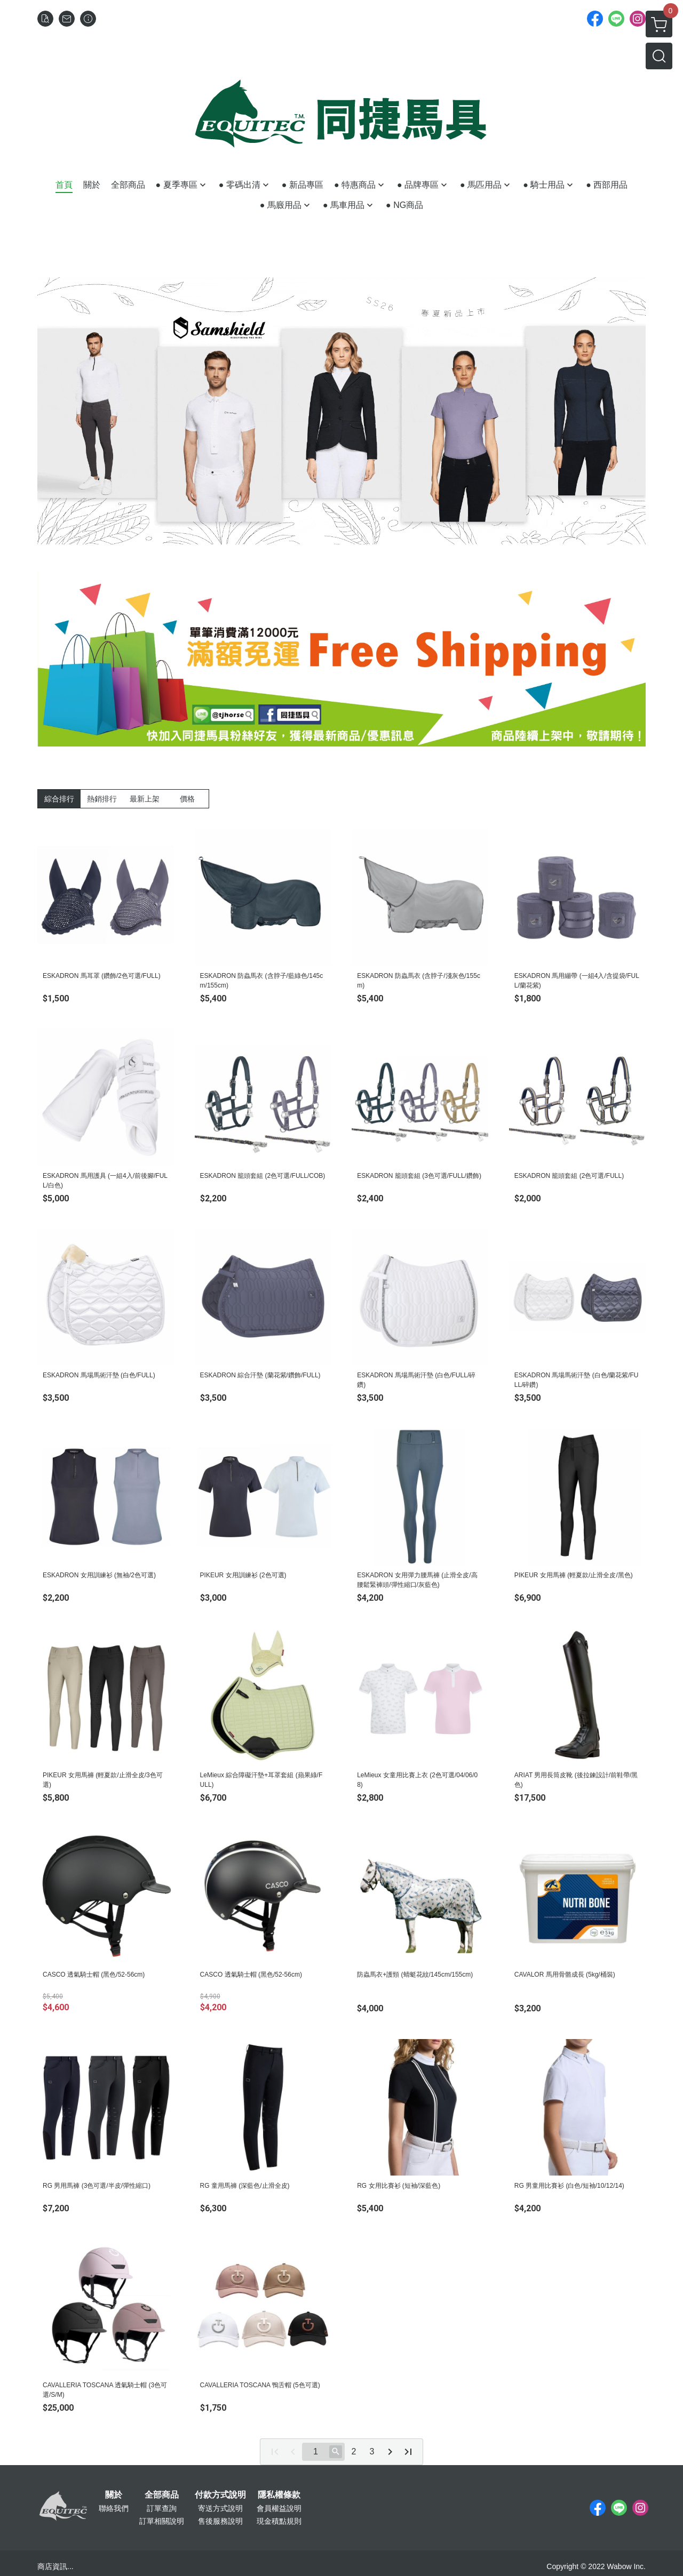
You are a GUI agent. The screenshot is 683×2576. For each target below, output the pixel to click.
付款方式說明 (220, 2495)
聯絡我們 (114, 2508)
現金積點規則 (279, 2521)
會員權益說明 (279, 2508)
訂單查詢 (162, 2508)
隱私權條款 (279, 2495)
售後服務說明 (220, 2521)
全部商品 (162, 2495)
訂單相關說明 (161, 2521)
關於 (113, 2495)
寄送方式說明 (220, 2508)
